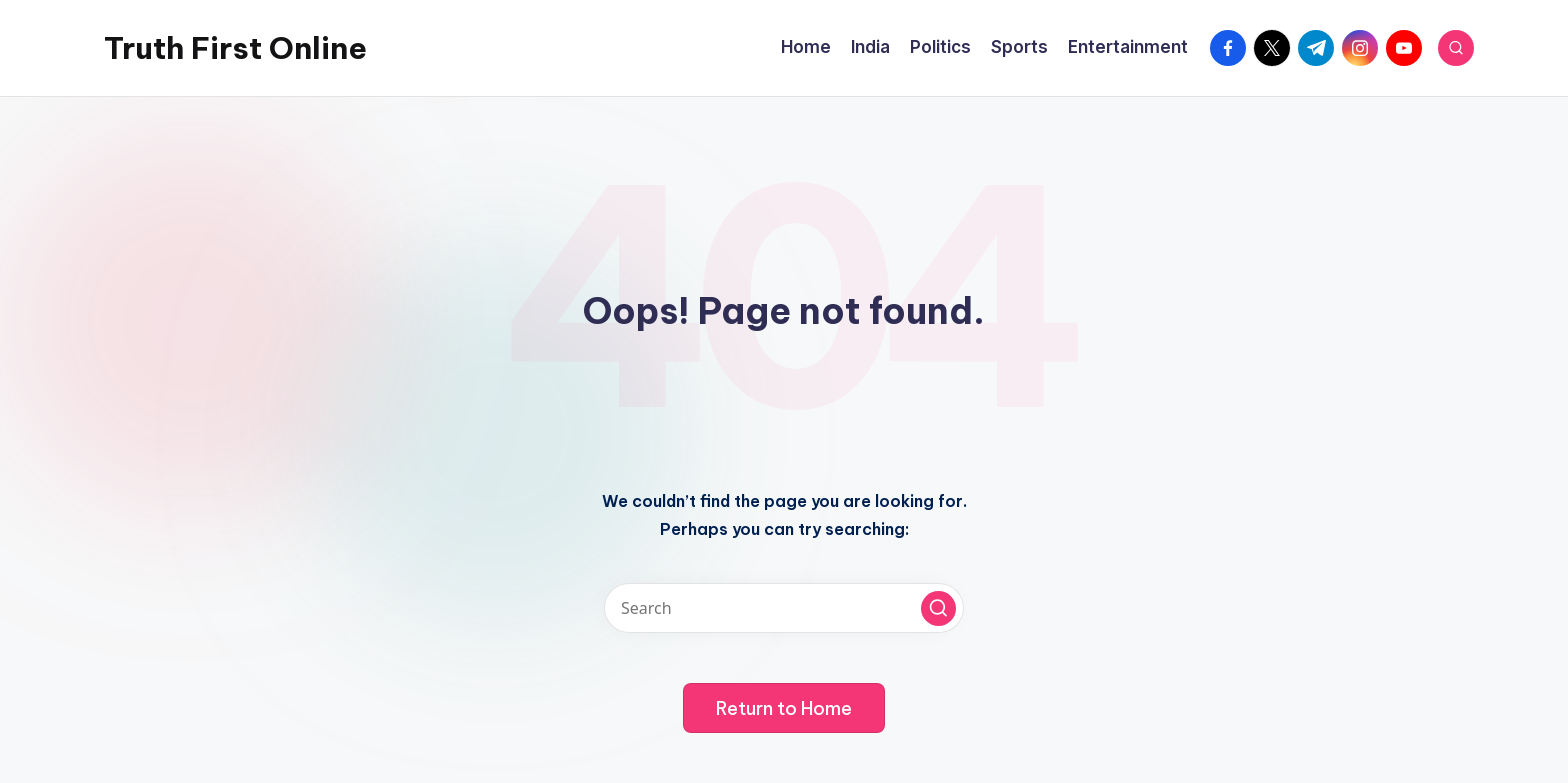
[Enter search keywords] (784, 608)
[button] (938, 608)
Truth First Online (235, 48)
